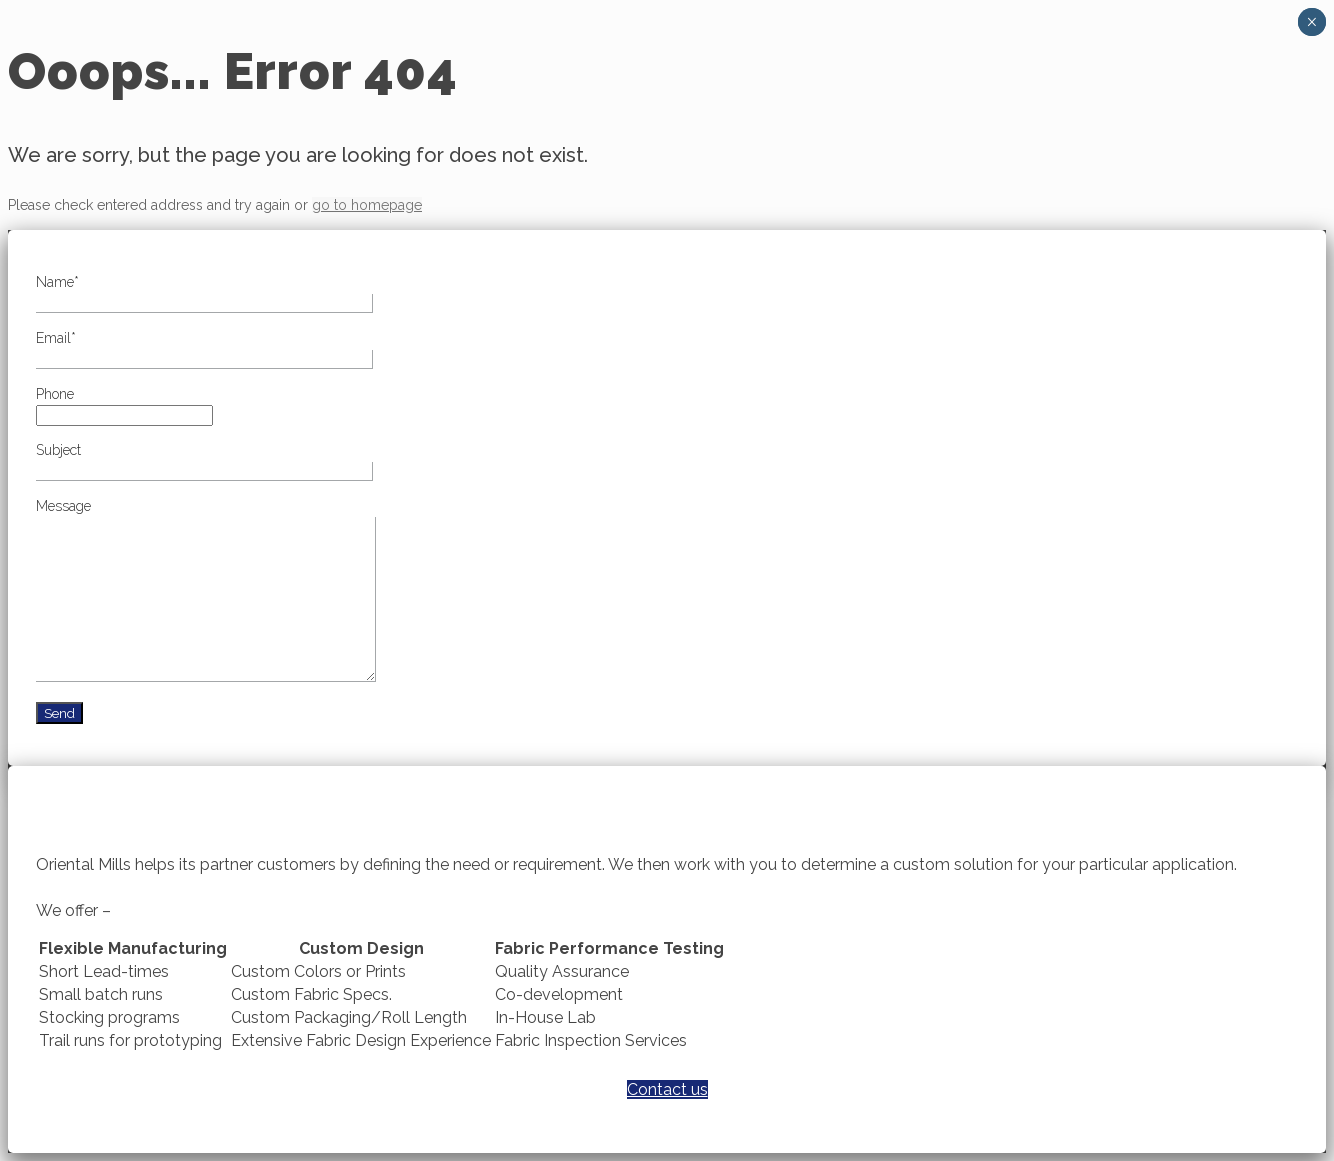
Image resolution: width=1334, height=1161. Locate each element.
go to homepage (367, 205)
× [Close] (1311, 22)
